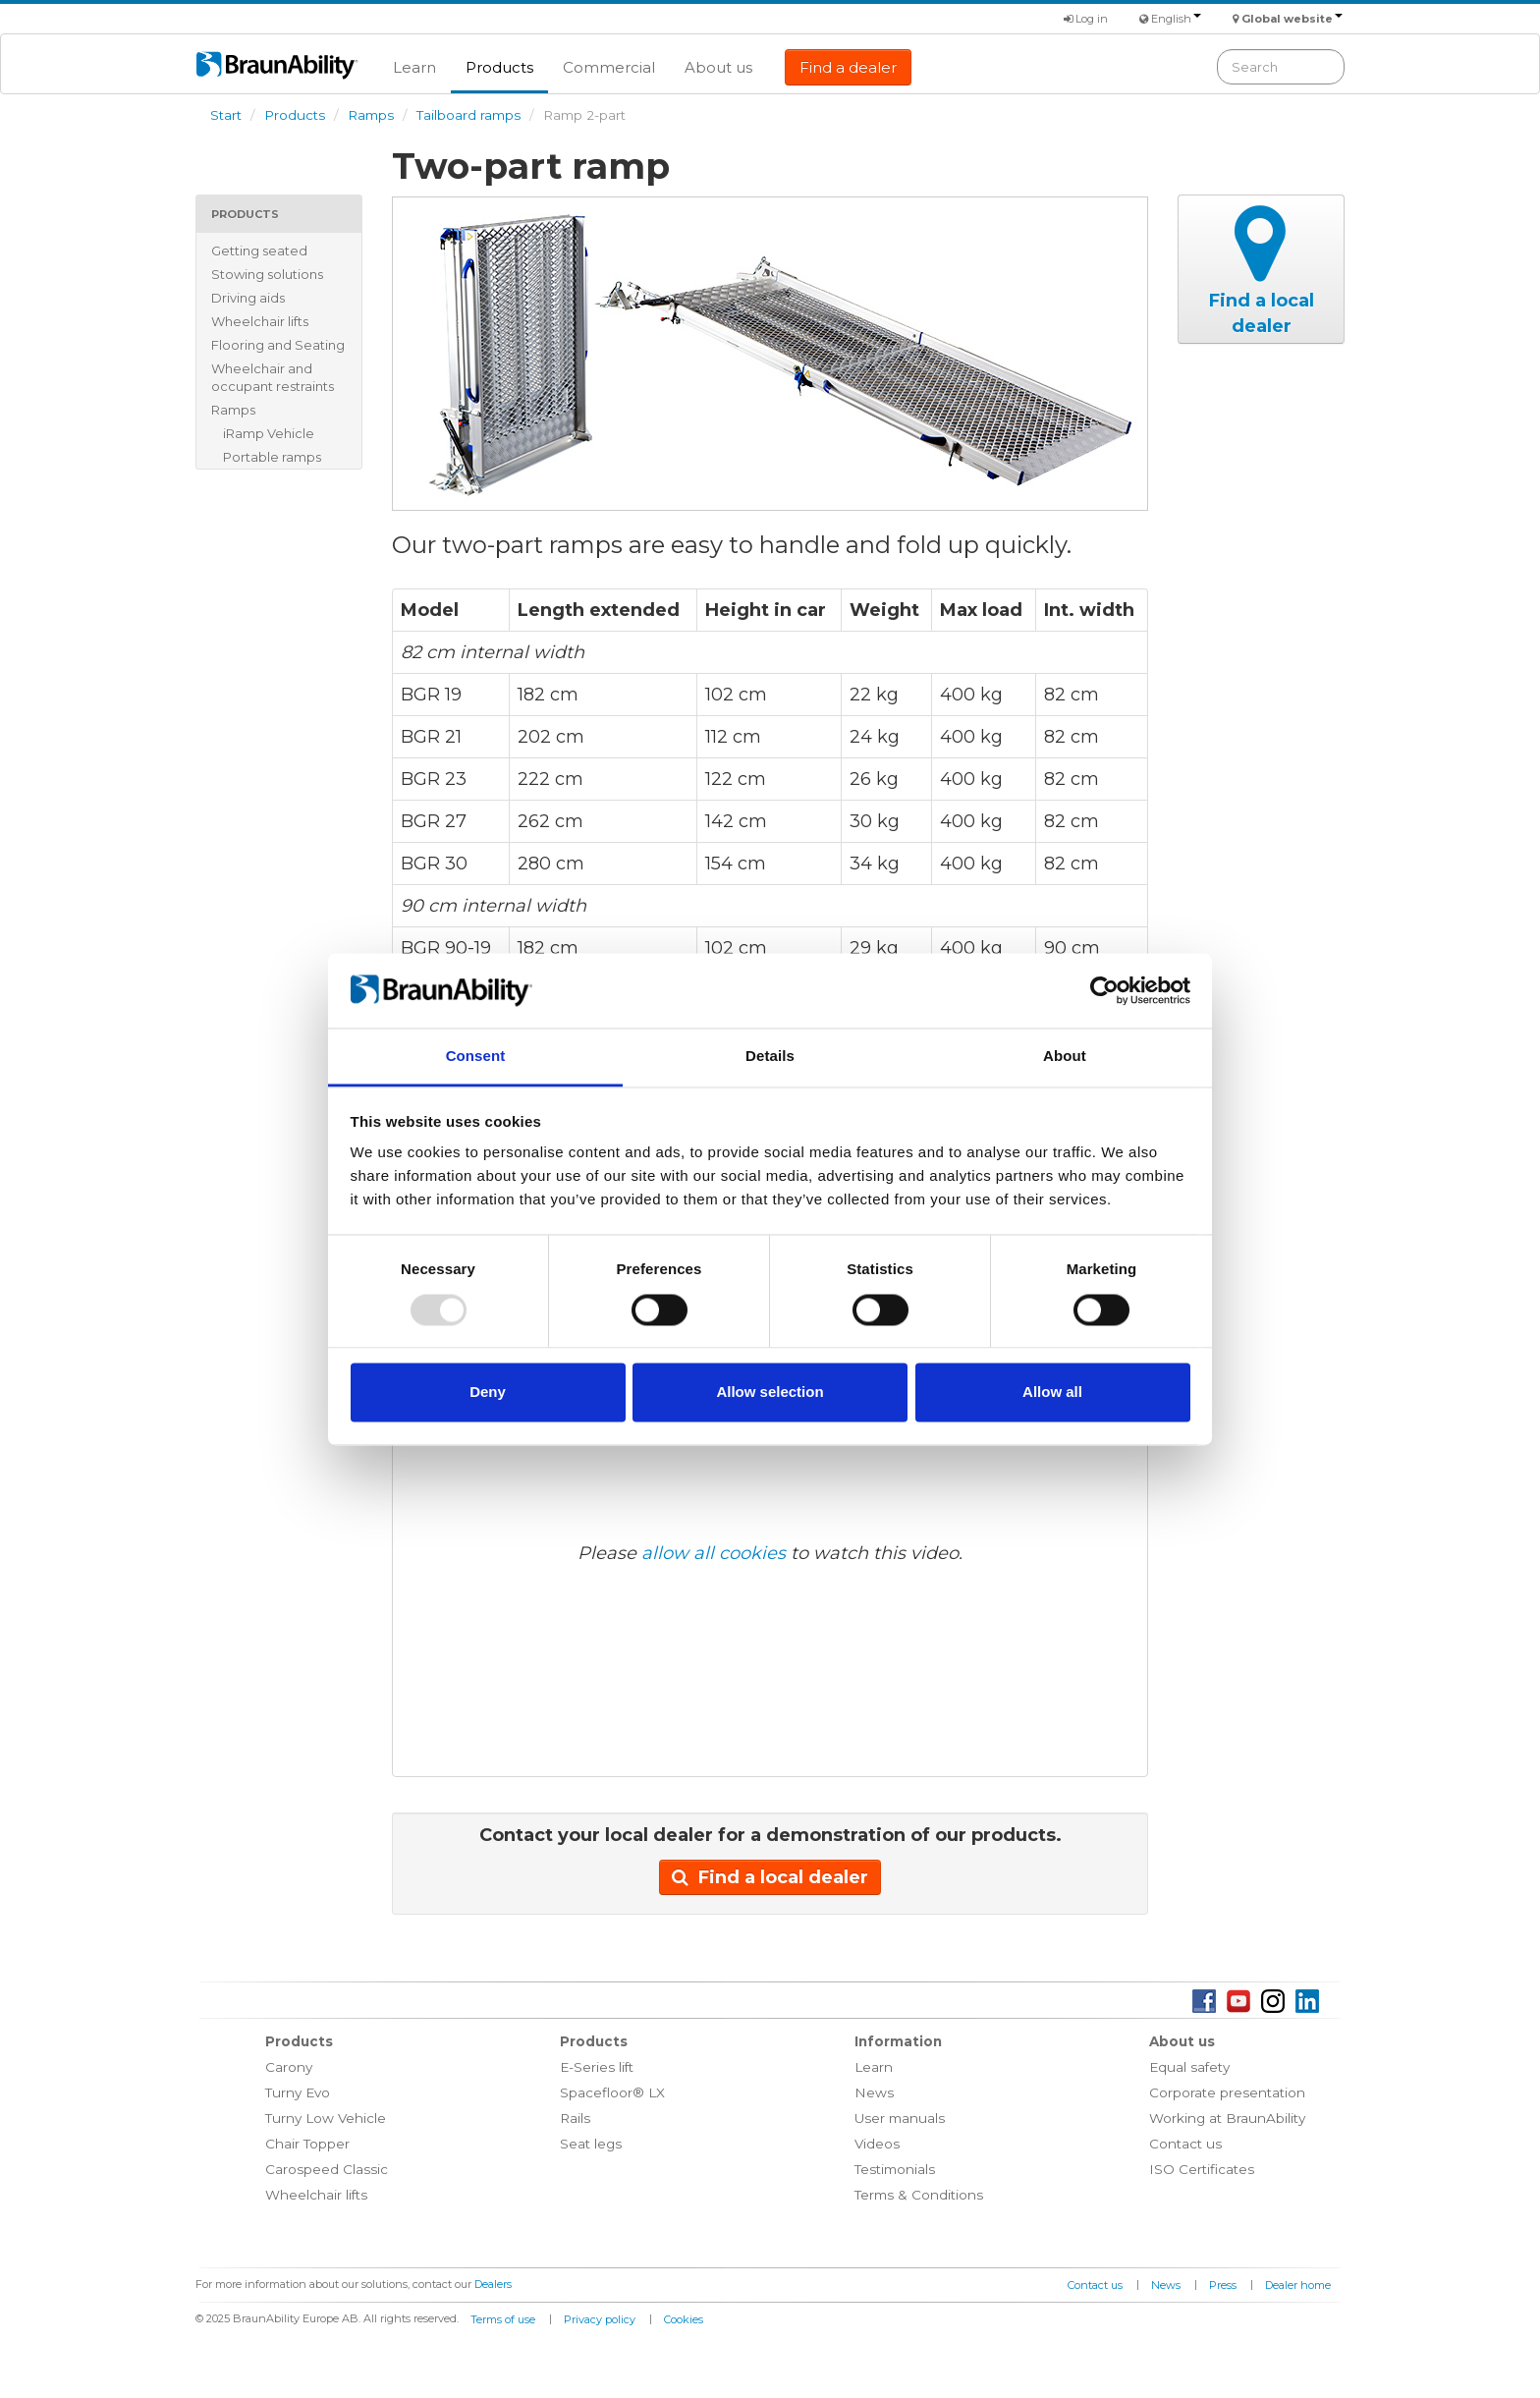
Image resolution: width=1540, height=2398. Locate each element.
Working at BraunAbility (1227, 2118)
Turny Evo (297, 2092)
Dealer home (1298, 2285)
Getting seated (259, 250)
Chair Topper (307, 2143)
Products (499, 67)
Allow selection (769, 1392)
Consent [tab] (476, 1056)
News (874, 2092)
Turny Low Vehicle (325, 2118)
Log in (1086, 19)
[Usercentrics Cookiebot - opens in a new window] (1104, 990)
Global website (1292, 19)
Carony (288, 2067)
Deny (487, 1392)
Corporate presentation (1227, 2092)
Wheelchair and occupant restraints (272, 377)
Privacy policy (599, 2319)
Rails (575, 2118)
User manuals (899, 2118)
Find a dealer (848, 67)
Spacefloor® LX (612, 2092)
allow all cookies (713, 1553)
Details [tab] (770, 1056)
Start (226, 115)
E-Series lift (596, 2067)
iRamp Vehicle (268, 433)
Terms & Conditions (918, 2195)
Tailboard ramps (468, 115)
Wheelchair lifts (259, 321)
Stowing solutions (267, 274)
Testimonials (894, 2169)
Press (1223, 2285)
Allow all (1052, 1392)
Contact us (1185, 2143)
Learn (414, 67)
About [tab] (1064, 1056)
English (1176, 19)
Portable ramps (272, 457)
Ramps (371, 115)
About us (718, 67)
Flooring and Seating (278, 345)
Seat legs (591, 2143)
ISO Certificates (1201, 2169)
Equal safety (1189, 2067)
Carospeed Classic (326, 2169)
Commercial (609, 67)
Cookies (683, 2319)
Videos (877, 2143)
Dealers (493, 2284)
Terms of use (502, 2319)
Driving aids (248, 298)
